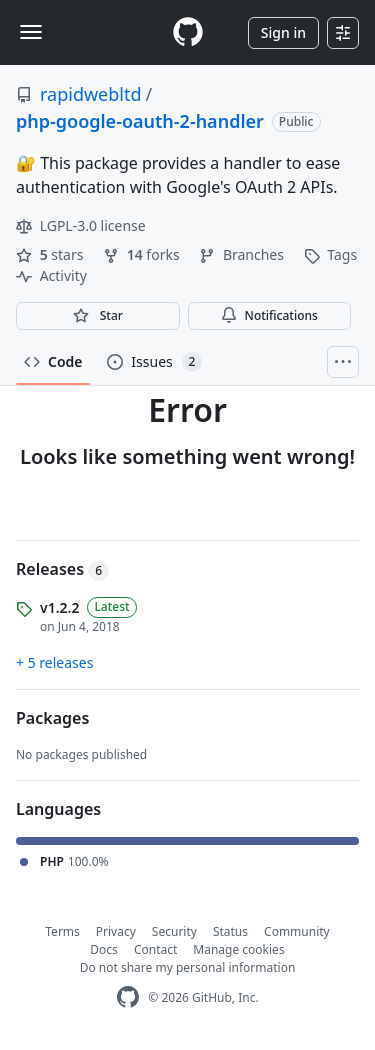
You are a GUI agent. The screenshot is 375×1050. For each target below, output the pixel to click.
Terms (62, 931)
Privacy (116, 931)
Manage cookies (238, 949)
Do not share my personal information (188, 967)
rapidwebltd (91, 94)
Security (174, 931)
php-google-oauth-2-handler (140, 121)
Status (230, 931)
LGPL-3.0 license (81, 225)
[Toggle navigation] (31, 32)
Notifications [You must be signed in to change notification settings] (269, 315)
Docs (104, 949)
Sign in (283, 32)
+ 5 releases (54, 662)
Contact (155, 949)
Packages (52, 718)
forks (143, 254)
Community (297, 931)
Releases (62, 569)
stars (51, 254)
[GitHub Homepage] (128, 997)
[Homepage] (188, 32)
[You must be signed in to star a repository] (98, 316)
